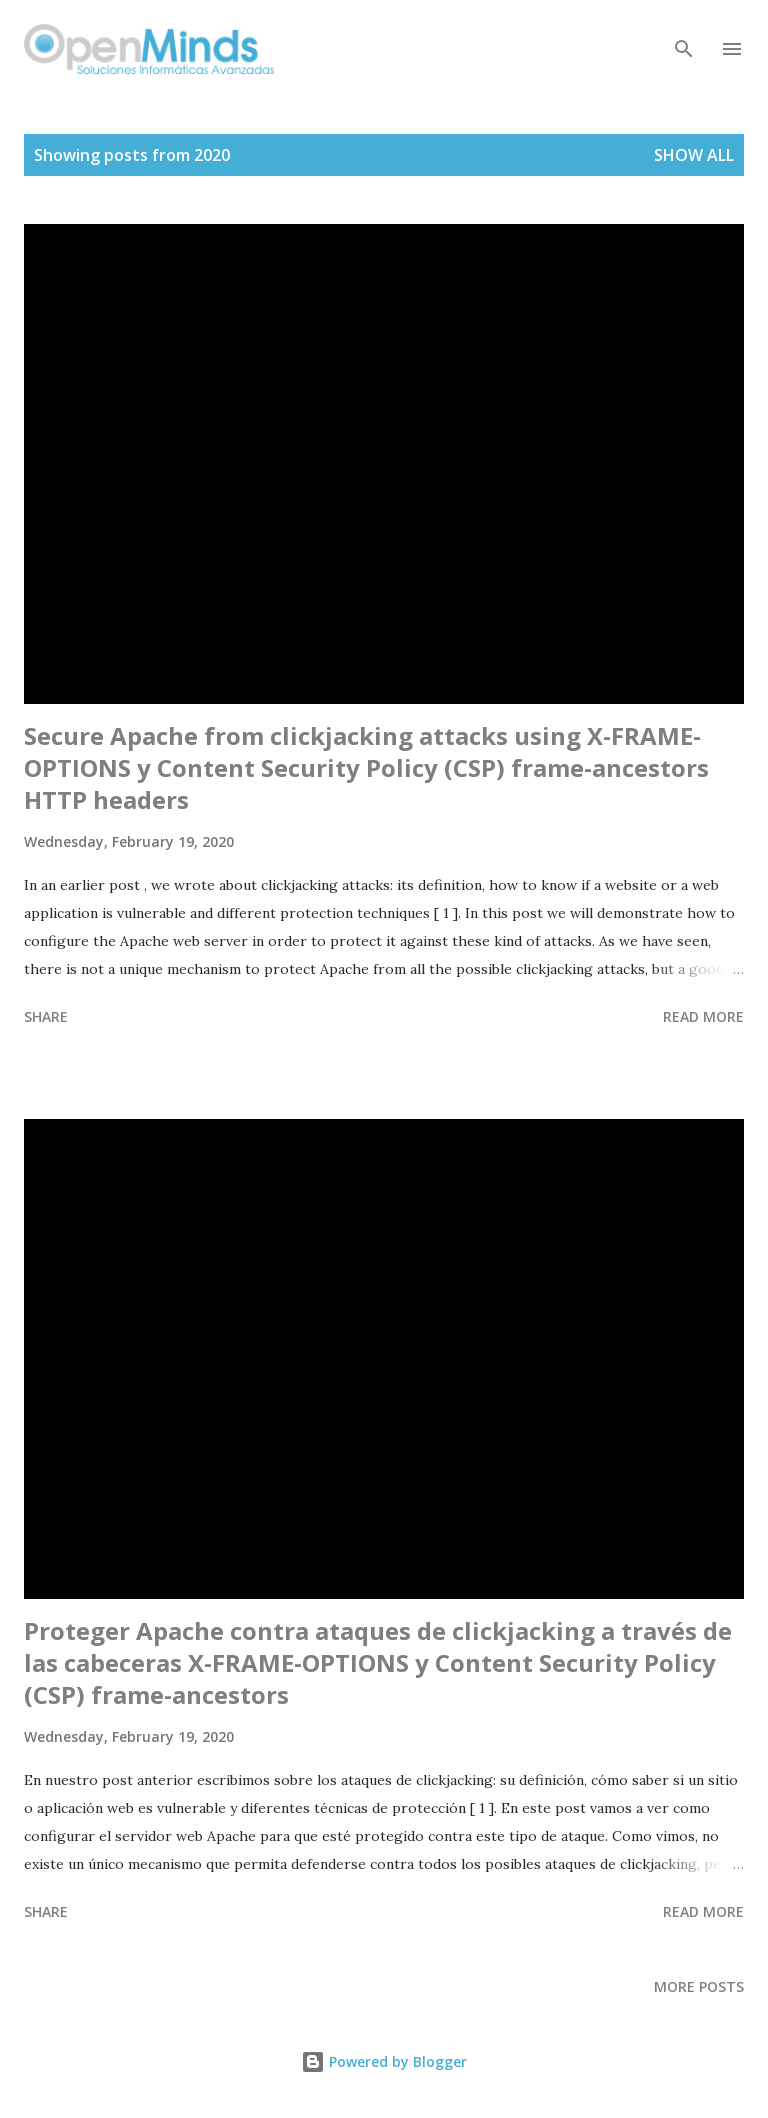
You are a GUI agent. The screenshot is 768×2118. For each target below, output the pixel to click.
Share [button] (46, 1016)
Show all (694, 155)
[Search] (684, 36)
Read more (703, 1016)
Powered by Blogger (384, 2061)
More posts (699, 1986)
